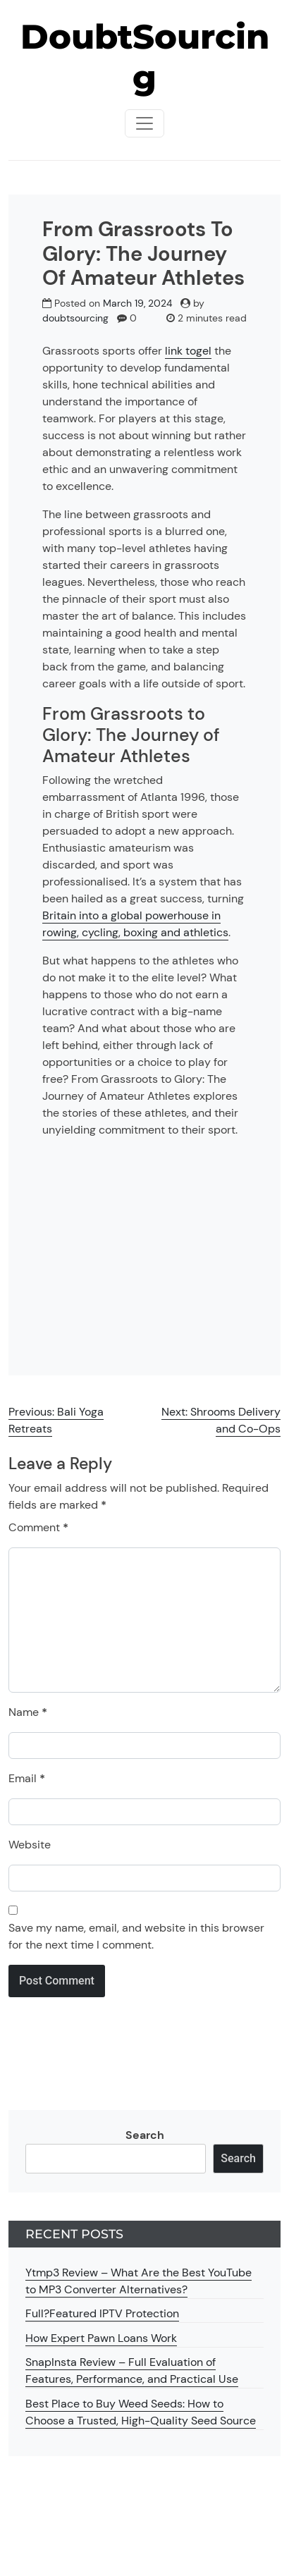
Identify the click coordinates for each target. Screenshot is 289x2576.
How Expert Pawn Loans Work (101, 2338)
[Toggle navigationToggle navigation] (144, 123)
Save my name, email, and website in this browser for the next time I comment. (136, 1936)
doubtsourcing (75, 318)
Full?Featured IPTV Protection (102, 2313)
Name (27, 1712)
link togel (188, 350)
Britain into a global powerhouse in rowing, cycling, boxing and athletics (135, 924)
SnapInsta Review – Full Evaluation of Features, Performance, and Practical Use (131, 2370)
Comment (38, 1527)
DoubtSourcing (144, 57)
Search (144, 2135)
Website (29, 1844)
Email (26, 1778)
